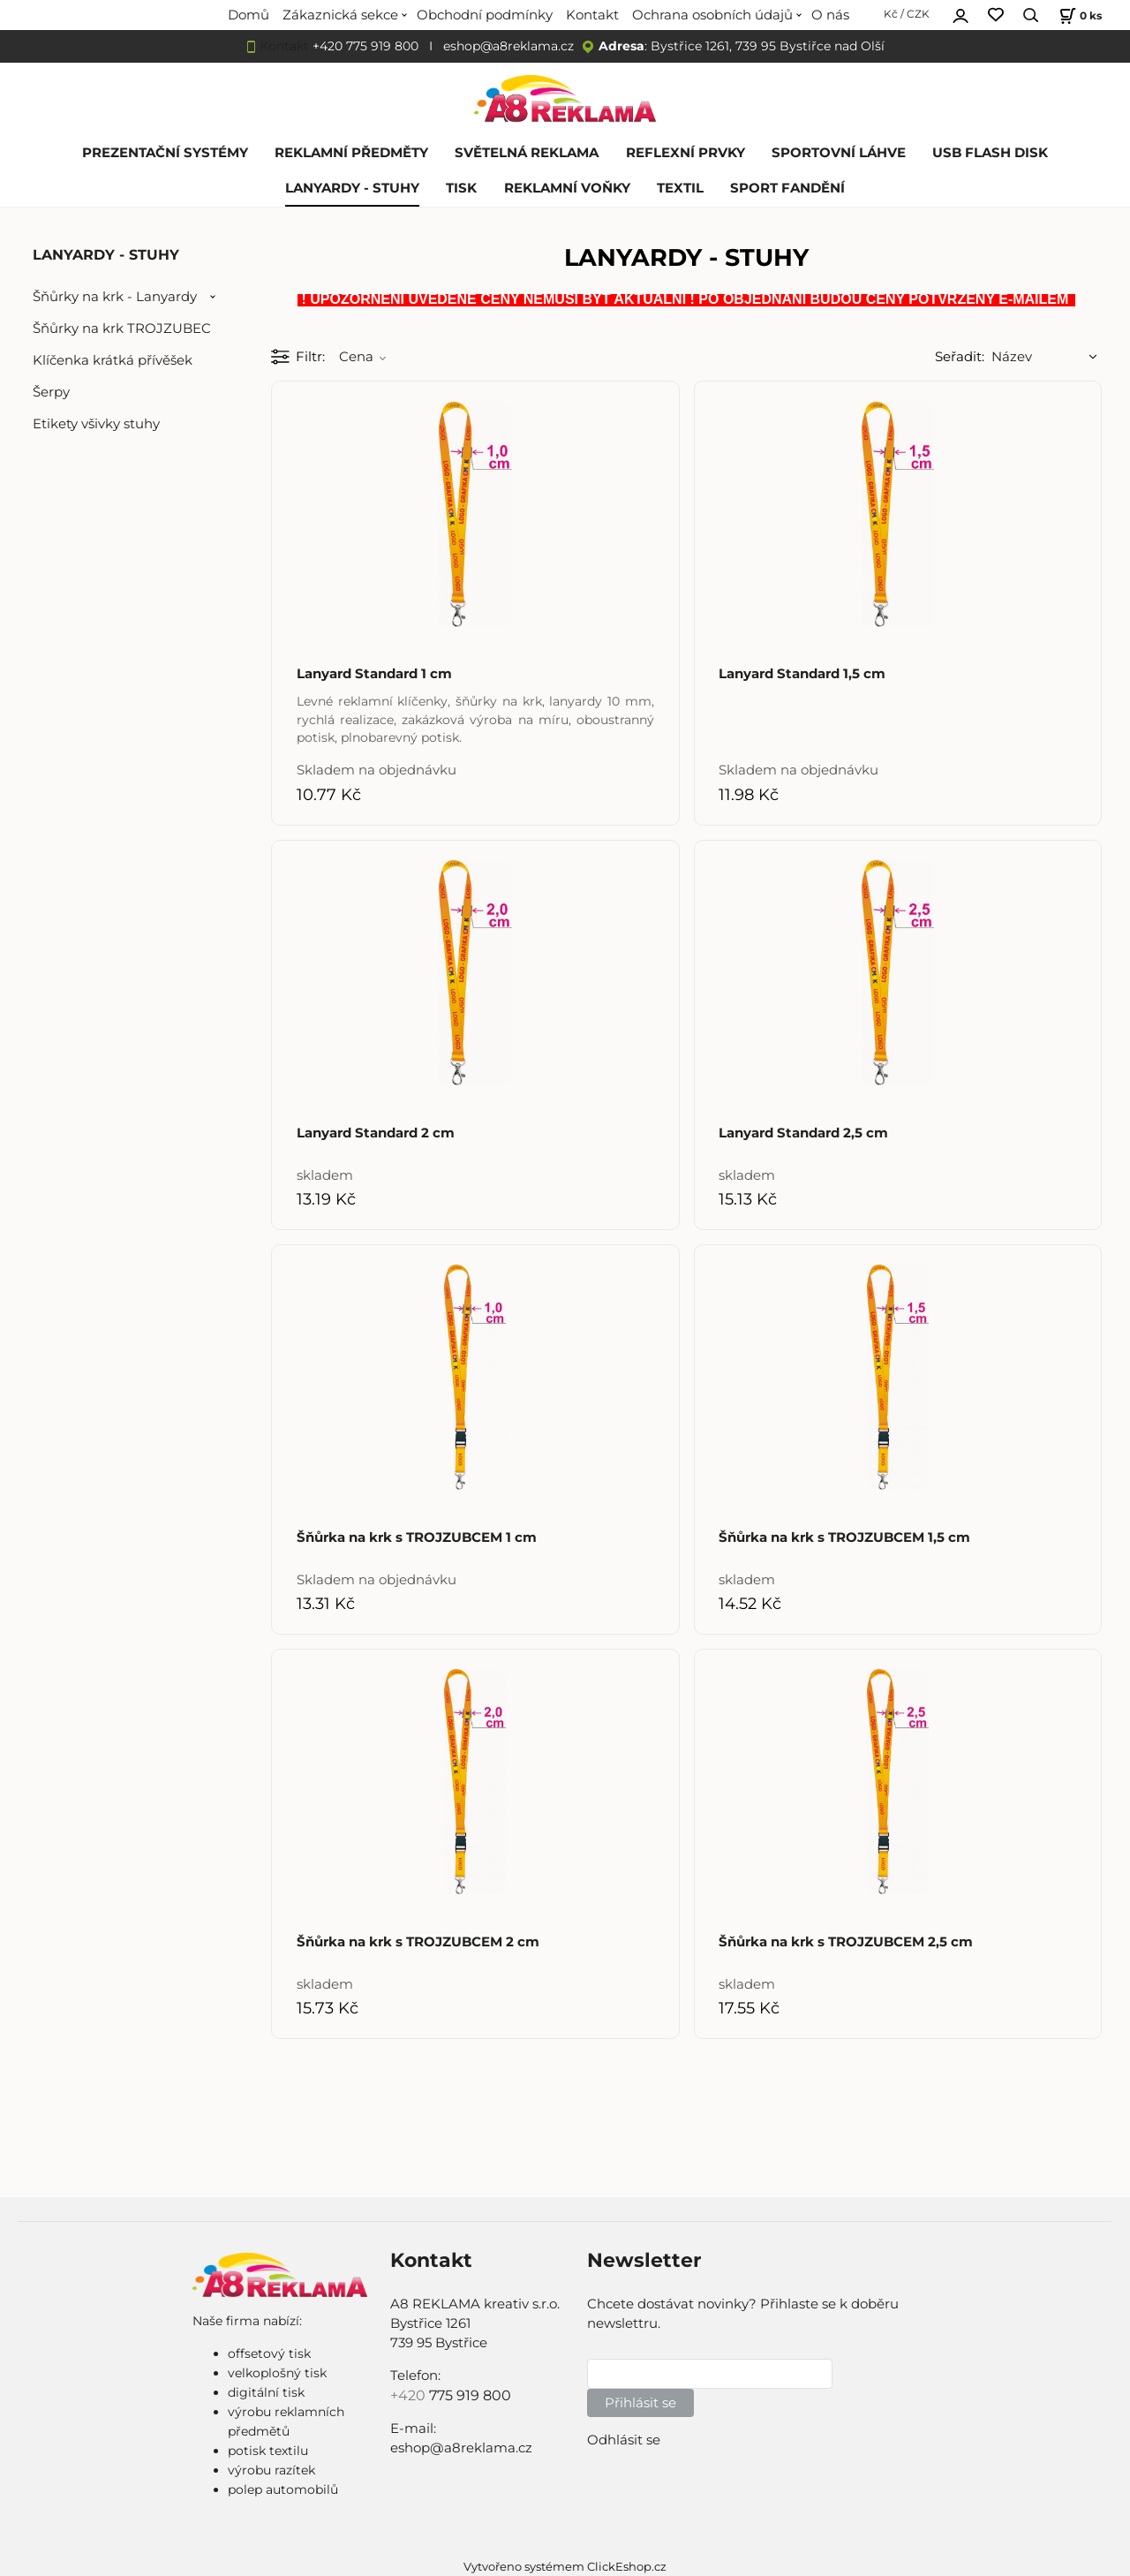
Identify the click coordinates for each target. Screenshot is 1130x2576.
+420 (409, 2395)
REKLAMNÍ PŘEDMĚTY (351, 153)
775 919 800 (470, 2395)
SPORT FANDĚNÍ (787, 188)
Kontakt (592, 15)
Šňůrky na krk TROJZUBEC (122, 328)
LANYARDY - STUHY (352, 188)
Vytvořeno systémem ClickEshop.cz (565, 2566)
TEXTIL (680, 188)
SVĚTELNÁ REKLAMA (527, 153)
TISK (461, 188)
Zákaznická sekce (340, 15)
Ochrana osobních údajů (712, 15)
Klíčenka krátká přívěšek (112, 360)
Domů (248, 15)
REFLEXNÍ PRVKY (685, 153)
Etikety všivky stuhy (96, 424)
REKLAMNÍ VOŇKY (567, 188)
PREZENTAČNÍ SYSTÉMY (165, 153)
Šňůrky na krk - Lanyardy (115, 297)
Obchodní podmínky (485, 15)
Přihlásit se (640, 2403)
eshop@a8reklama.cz (508, 46)
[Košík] (1078, 15)
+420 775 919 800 (365, 46)
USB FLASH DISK (990, 153)
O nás (830, 15)
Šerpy (51, 392)
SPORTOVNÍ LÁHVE (839, 153)
